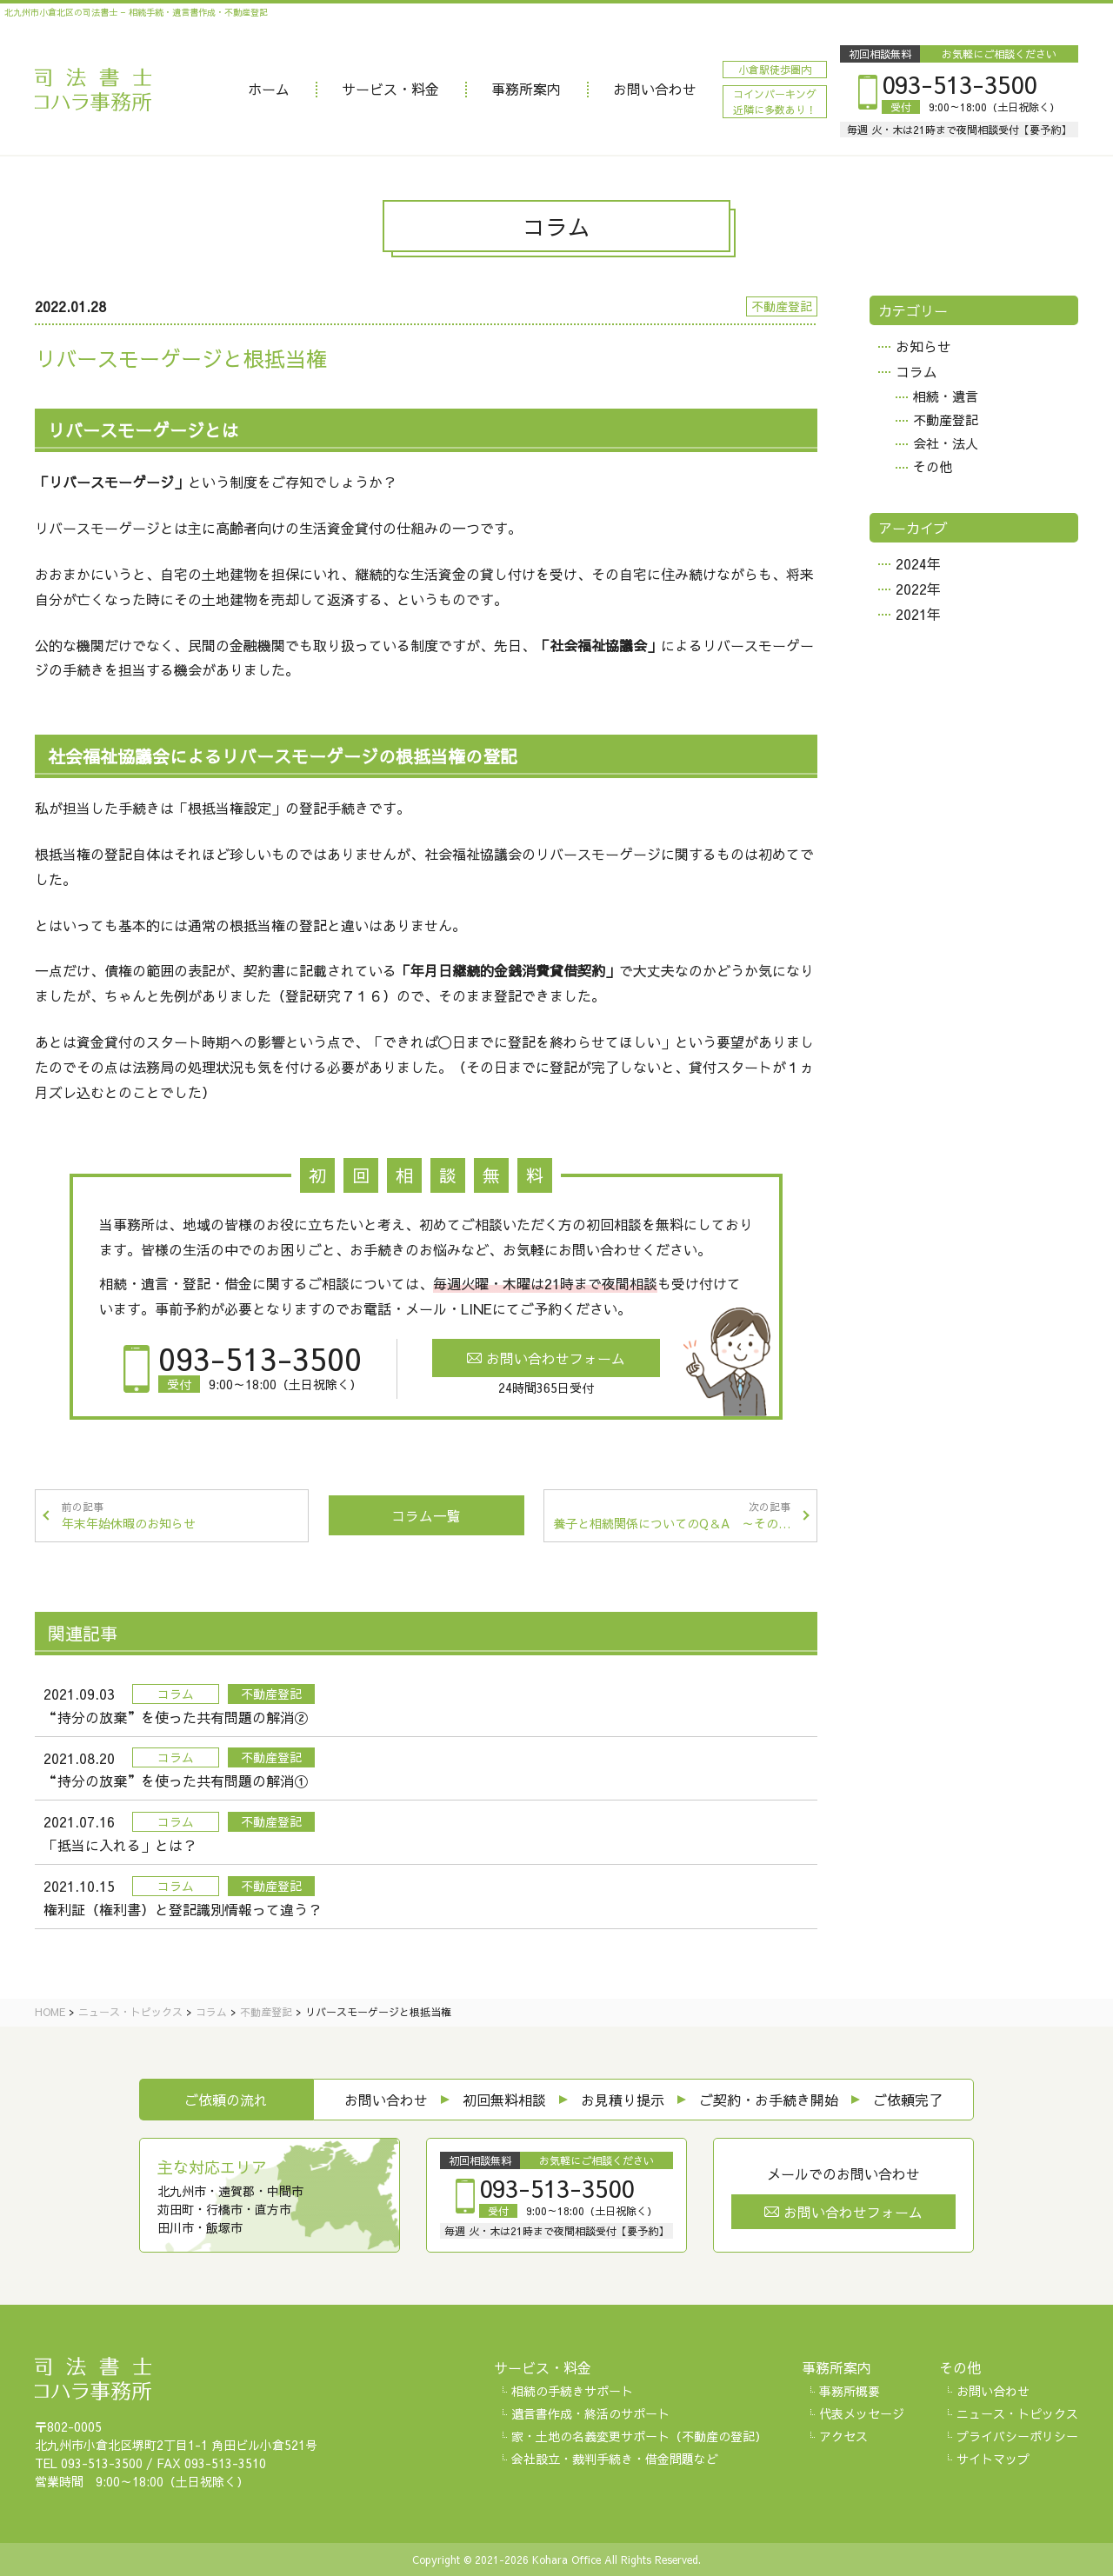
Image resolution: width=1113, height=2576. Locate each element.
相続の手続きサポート (572, 2391)
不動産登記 (945, 419)
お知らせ (923, 346)
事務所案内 (526, 88)
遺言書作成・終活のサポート (590, 2413)
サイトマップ (993, 2458)
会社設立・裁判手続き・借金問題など (614, 2458)
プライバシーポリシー (1017, 2436)
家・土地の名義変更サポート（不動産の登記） (639, 2436)
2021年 (918, 613)
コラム (916, 371)
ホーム (269, 88)
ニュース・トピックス (1017, 2413)
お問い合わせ (654, 88)
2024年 (918, 563)
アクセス (843, 2436)
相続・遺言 (945, 396)
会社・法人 (945, 443)
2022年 (918, 588)
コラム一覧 (426, 1515)
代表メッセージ (861, 2413)
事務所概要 (849, 2391)
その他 (932, 466)
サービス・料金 (390, 88)
